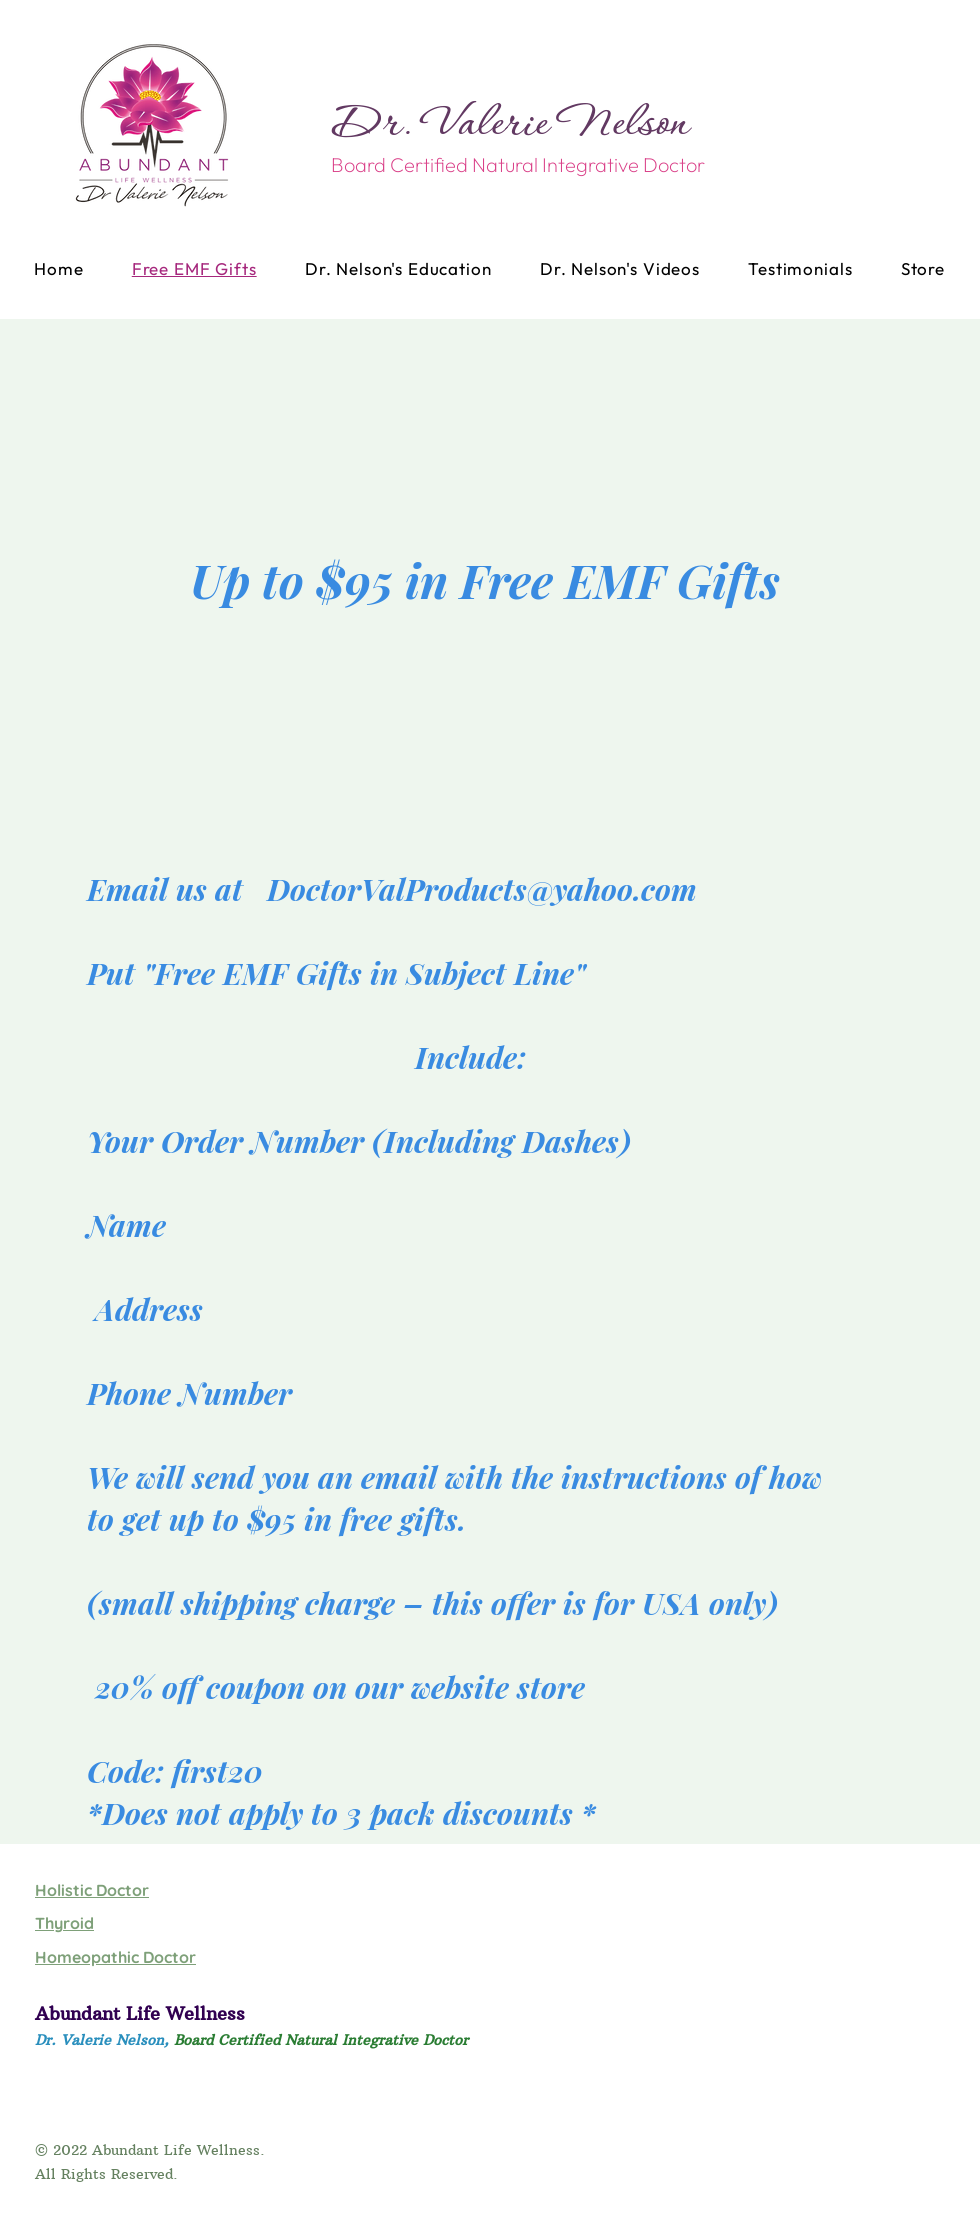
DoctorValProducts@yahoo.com (482, 889)
